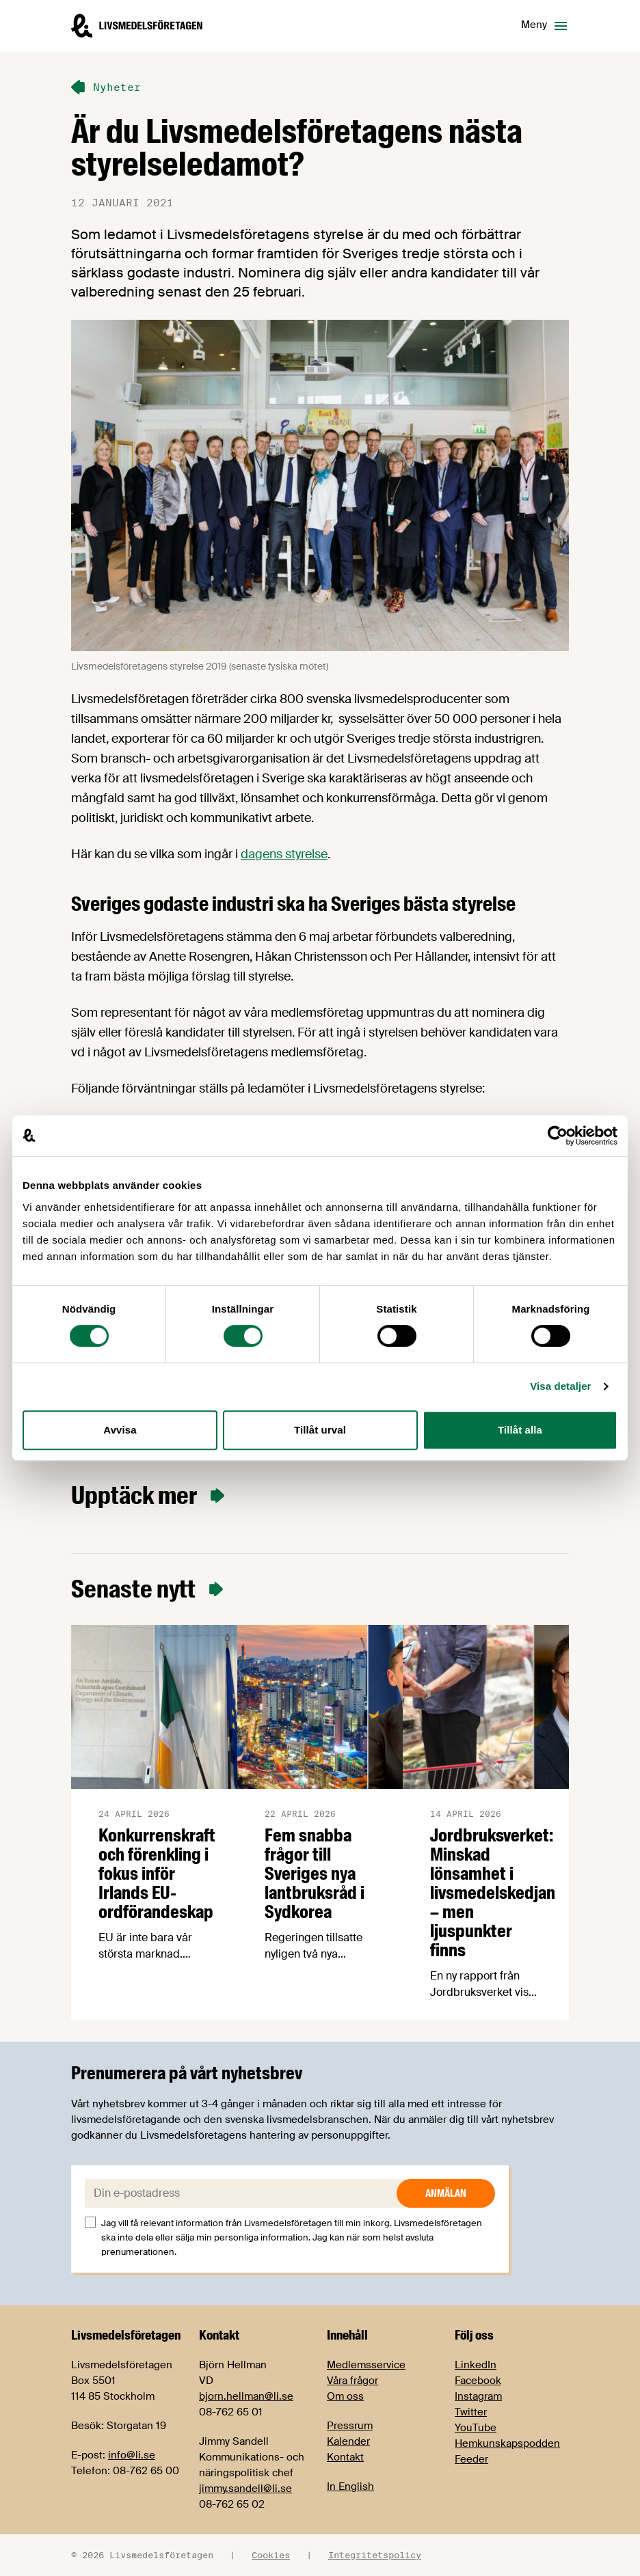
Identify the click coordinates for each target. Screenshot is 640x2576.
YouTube (475, 2428)
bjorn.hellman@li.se (246, 2396)
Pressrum (350, 2426)
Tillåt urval (320, 1430)
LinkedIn (475, 2365)
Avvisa (119, 1430)
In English (350, 2486)
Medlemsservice (366, 2365)
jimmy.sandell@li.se (245, 2488)
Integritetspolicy (374, 2555)
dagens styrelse (284, 854)
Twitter (471, 2412)
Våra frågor (352, 2380)
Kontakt (345, 2457)
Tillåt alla (520, 1430)
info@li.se (131, 2455)
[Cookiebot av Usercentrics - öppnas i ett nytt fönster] (557, 1135)
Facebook (478, 2380)
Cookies (271, 2555)
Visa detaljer (560, 1386)
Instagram (478, 2396)
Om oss (345, 2396)
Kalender (348, 2441)
